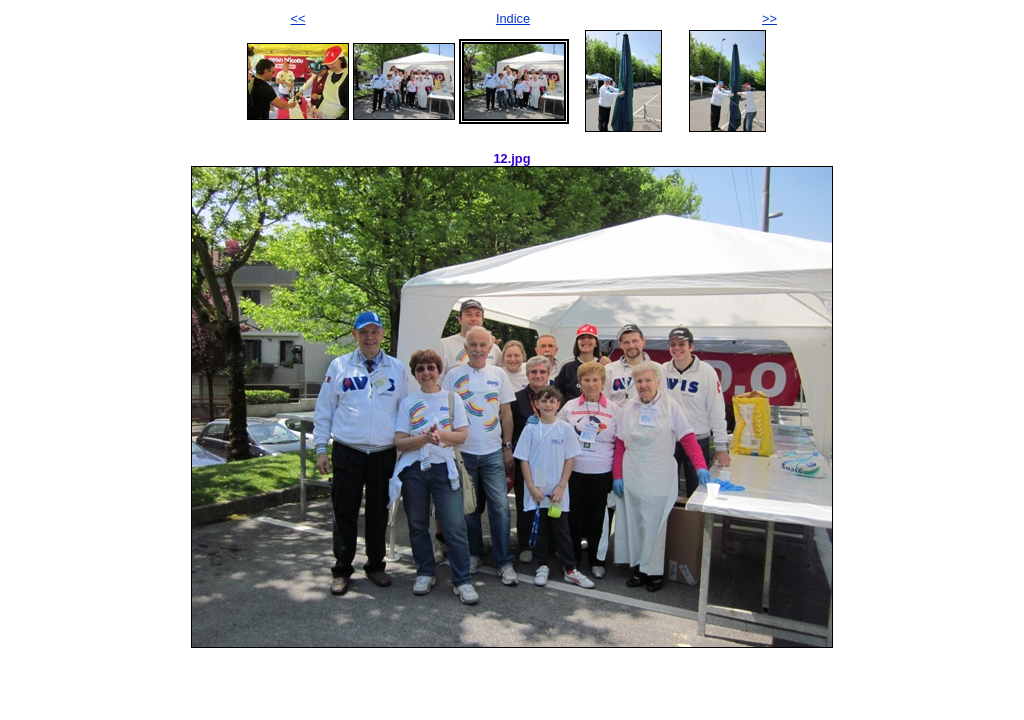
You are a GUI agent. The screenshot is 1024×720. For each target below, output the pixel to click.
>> (769, 18)
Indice (513, 18)
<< (298, 18)
